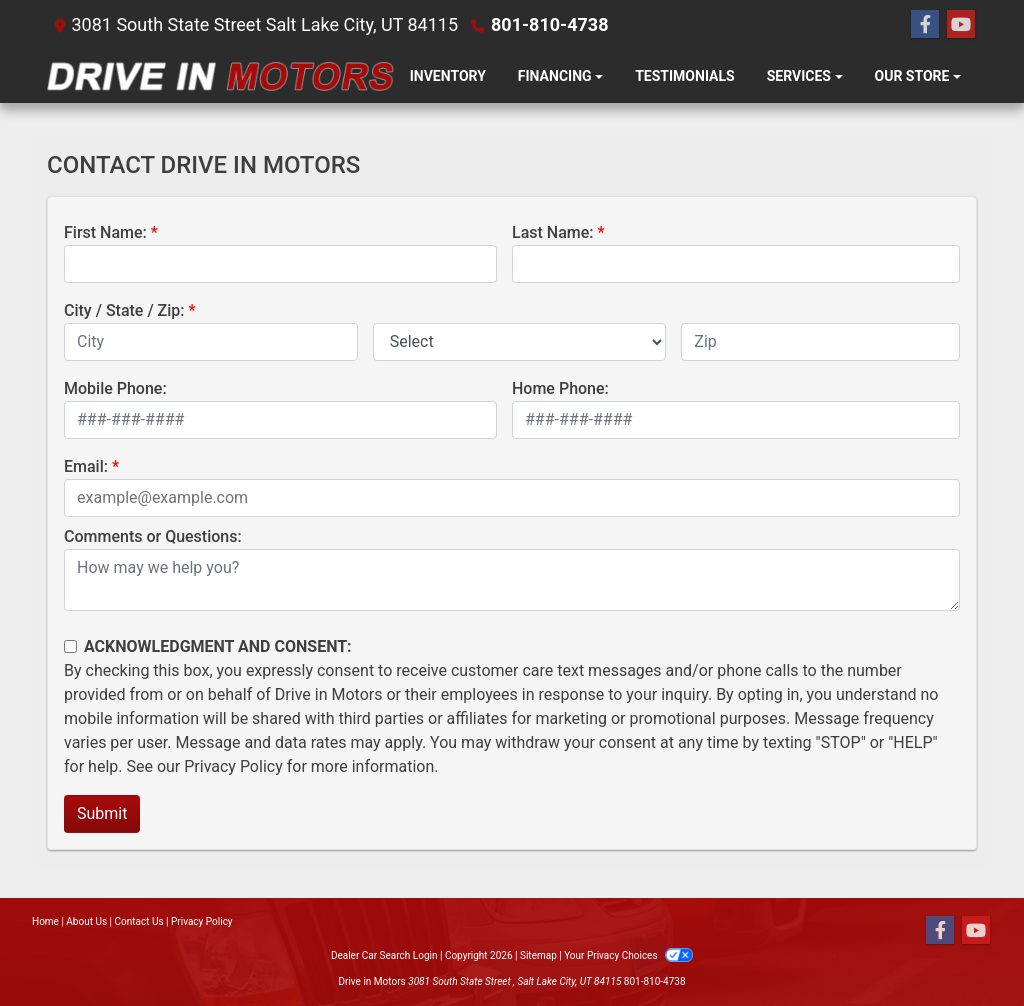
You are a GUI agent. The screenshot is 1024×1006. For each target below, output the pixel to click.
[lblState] (520, 342)
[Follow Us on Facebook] (925, 25)
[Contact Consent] (70, 646)
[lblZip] (820, 342)
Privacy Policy (233, 766)
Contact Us (139, 921)
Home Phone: (560, 388)
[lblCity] (211, 342)
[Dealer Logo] (220, 76)
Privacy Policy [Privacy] (202, 921)
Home (45, 921)
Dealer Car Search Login (384, 955)
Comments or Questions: (153, 536)
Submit (102, 813)
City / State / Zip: (124, 310)
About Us (86, 921)
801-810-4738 (549, 24)
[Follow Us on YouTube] (961, 25)
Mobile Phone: (115, 388)
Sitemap (538, 955)
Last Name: (553, 232)
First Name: (105, 232)
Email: (86, 466)
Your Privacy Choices (628, 955)
